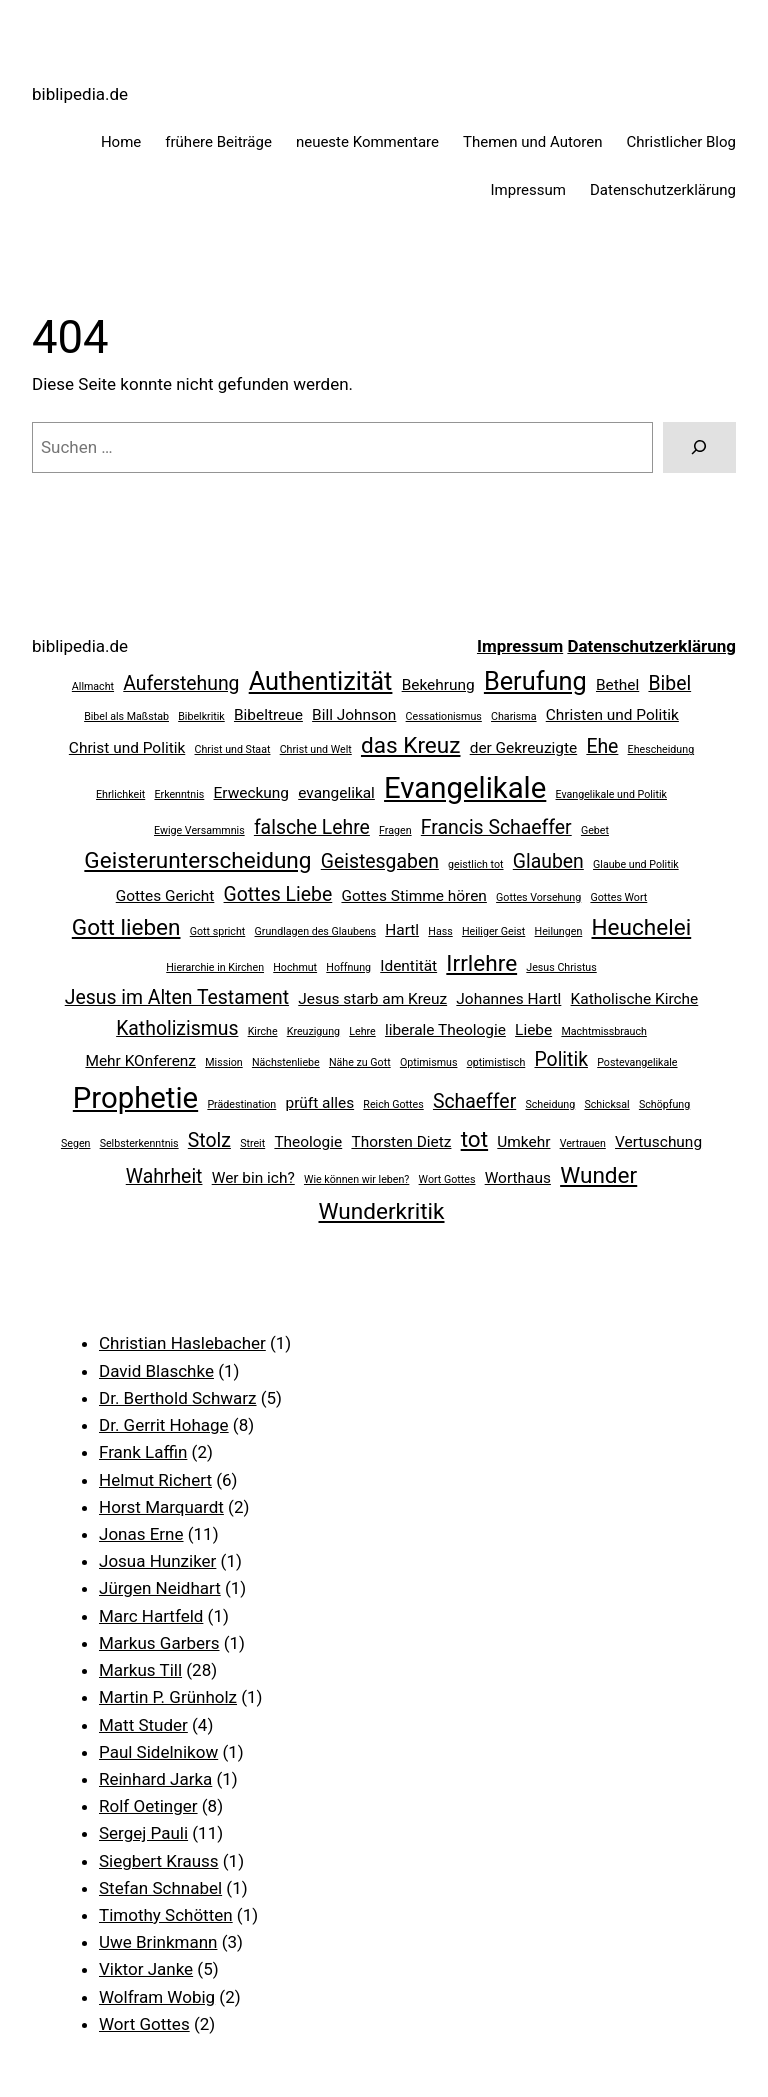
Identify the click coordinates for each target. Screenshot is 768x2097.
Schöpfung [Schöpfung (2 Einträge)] (664, 1104)
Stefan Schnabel (160, 1888)
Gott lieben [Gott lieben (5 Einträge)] (126, 927)
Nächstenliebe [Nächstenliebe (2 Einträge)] (286, 1062)
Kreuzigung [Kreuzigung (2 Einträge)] (313, 1031)
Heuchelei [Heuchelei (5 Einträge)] (641, 927)
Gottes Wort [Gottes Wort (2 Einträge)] (618, 897)
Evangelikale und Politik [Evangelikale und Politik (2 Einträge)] (611, 794)
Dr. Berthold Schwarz (178, 1398)
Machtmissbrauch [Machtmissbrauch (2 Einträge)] (603, 1031)
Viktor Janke (146, 1969)
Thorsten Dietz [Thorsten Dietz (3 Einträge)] (401, 1142)
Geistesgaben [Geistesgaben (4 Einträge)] (380, 861)
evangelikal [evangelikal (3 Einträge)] (336, 793)
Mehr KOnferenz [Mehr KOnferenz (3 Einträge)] (140, 1061)
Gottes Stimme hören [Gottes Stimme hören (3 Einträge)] (413, 896)
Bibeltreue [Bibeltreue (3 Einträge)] (268, 715)
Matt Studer (143, 1725)
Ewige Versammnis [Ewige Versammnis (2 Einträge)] (199, 830)
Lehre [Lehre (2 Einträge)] (362, 1031)
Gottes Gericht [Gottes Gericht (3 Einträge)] (165, 896)
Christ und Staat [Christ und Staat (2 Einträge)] (233, 749)
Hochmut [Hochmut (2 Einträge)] (295, 967)
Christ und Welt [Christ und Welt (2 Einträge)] (316, 749)
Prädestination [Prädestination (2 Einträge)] (241, 1104)
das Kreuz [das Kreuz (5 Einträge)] (411, 745)
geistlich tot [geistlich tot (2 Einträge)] (475, 864)
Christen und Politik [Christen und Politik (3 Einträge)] (612, 715)
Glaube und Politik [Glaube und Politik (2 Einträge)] (636, 864)
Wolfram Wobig (157, 1997)
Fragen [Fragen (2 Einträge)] (395, 830)
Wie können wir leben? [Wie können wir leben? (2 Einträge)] (356, 1179)
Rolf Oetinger (148, 1806)
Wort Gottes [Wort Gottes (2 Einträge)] (447, 1179)
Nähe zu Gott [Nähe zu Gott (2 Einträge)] (360, 1062)
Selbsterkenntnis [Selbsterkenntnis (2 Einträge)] (139, 1143)
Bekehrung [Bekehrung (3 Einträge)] (438, 685)
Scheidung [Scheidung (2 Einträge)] (550, 1104)
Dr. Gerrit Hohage (164, 1425)
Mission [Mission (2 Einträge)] (223, 1062)
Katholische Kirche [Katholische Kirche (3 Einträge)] (635, 999)
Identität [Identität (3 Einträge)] (408, 966)
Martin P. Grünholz (168, 1697)
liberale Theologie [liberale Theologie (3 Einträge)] (445, 1030)
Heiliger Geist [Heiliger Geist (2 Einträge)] (493, 931)
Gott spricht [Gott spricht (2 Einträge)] (218, 931)
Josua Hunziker (157, 1561)
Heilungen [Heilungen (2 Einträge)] (559, 931)
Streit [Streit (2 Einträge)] (252, 1143)
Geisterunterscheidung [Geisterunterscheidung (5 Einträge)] (197, 860)
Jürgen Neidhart (160, 1588)
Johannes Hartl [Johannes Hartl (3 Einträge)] (508, 999)
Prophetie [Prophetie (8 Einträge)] (135, 1098)
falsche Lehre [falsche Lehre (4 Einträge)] (312, 827)
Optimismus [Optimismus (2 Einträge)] (429, 1062)
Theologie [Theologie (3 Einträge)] (308, 1142)
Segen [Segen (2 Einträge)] (76, 1143)
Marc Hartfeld (151, 1616)
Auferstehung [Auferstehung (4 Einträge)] (181, 683)
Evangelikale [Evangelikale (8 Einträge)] (465, 788)
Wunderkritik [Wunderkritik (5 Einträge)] (382, 1211)
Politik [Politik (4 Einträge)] (561, 1059)
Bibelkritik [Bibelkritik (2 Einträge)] (201, 716)
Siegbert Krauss (159, 1861)
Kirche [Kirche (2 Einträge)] (263, 1031)
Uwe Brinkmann (158, 1942)
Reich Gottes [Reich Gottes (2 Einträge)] (393, 1104)
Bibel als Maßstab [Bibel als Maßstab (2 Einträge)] (126, 716)
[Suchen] (699, 447)
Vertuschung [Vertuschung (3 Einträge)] (658, 1142)
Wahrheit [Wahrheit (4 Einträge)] (164, 1176)
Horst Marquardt (161, 1507)
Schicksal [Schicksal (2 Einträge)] (606, 1104)
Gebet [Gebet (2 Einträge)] (595, 830)
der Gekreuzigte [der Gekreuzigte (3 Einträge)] (523, 748)
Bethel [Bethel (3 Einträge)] (617, 685)
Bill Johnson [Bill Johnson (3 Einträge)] (354, 715)
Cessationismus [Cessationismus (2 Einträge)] (444, 716)
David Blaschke (156, 1371)
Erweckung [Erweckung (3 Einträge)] (251, 793)
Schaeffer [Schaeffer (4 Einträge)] (474, 1101)
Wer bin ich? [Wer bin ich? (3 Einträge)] (253, 1178)
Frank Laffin (143, 1452)
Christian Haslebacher (182, 1343)
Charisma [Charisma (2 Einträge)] (513, 716)
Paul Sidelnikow (158, 1752)
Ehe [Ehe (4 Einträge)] (602, 746)
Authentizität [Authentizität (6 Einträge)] (321, 681)
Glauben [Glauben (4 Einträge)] (548, 861)
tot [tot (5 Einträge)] (474, 1139)
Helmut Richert (155, 1480)
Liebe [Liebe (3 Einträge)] (533, 1030)
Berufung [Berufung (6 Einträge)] (535, 681)
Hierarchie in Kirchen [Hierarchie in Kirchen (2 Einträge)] (215, 967)
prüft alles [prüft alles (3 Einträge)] (319, 1103)
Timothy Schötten (166, 1915)
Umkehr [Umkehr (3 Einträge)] (523, 1142)
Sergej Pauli (143, 1833)
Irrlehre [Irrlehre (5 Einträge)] (481, 963)
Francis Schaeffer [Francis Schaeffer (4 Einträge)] (496, 827)
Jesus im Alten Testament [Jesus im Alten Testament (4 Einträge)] (177, 997)
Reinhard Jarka (155, 1779)
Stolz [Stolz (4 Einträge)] (209, 1140)
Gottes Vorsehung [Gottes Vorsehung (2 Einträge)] (538, 897)
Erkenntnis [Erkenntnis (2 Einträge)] (179, 794)
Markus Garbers (159, 1643)
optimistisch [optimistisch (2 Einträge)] (496, 1062)
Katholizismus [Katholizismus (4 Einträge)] (177, 1028)
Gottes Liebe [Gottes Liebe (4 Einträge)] (278, 894)
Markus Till (140, 1670)
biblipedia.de (80, 94)
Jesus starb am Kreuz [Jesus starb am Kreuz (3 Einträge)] (372, 999)
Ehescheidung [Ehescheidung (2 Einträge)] (661, 749)
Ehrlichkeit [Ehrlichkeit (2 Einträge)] (120, 794)
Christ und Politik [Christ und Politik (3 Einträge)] (127, 748)
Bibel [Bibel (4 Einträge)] (669, 683)
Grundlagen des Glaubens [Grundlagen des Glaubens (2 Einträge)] (316, 931)
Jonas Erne (141, 1534)
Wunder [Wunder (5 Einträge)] (598, 1175)
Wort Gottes (144, 2024)
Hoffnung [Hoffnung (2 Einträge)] (348, 967)
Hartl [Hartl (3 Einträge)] (402, 930)
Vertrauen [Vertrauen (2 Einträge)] (583, 1143)
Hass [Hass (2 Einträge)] (440, 931)
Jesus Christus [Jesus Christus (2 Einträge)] (561, 967)
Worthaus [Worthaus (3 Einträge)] (518, 1178)
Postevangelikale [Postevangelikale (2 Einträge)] (637, 1062)
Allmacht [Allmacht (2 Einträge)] (93, 686)
